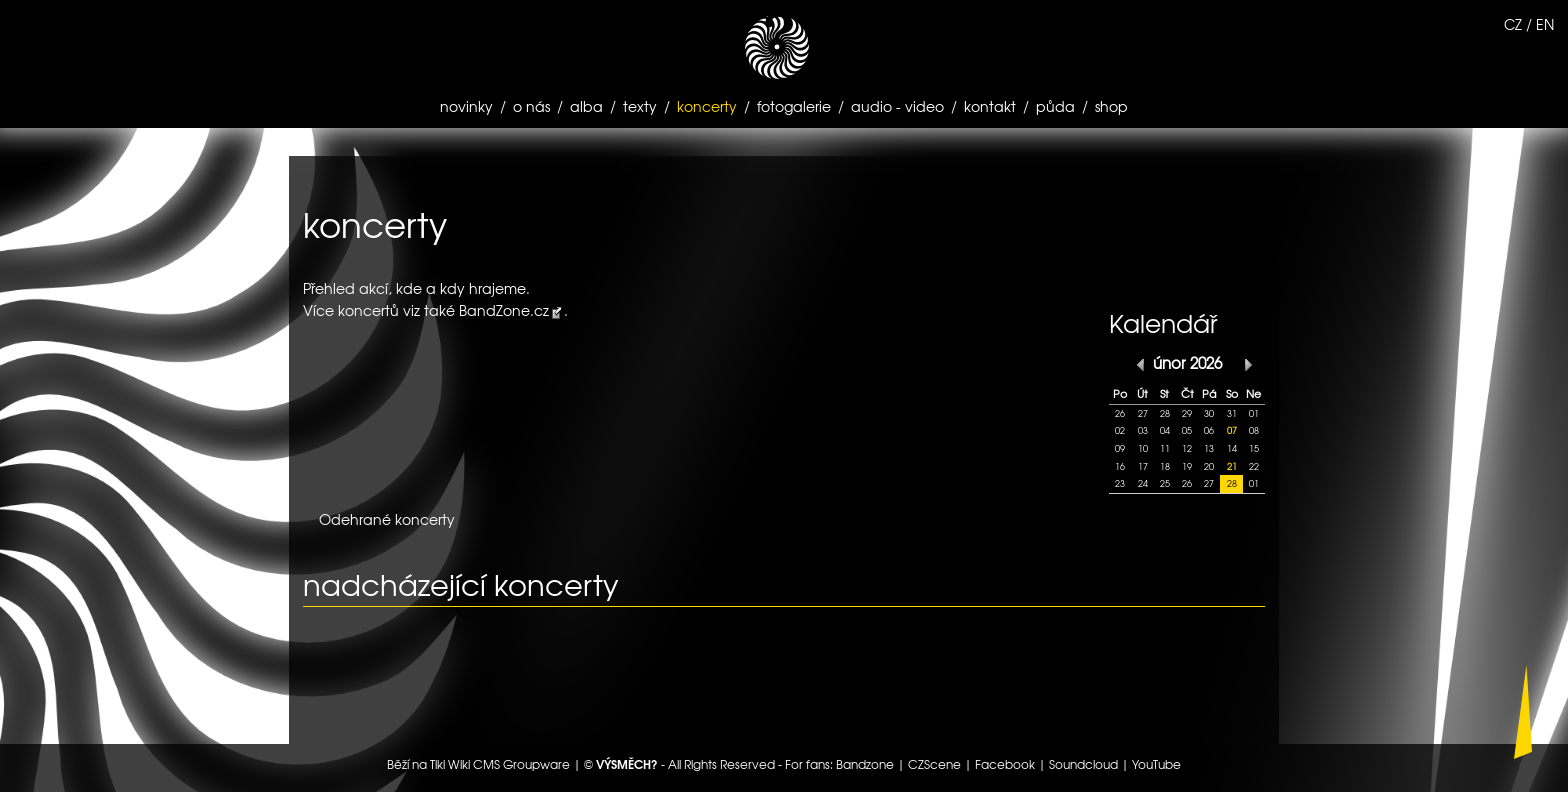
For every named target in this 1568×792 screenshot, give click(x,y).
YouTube (1156, 764)
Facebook (1005, 764)
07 (1232, 430)
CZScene (934, 764)
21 (1232, 466)
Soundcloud (1083, 764)
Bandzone (865, 764)
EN (1545, 24)
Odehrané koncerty (387, 519)
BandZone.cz (504, 310)
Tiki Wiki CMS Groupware (500, 764)
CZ (1513, 24)
